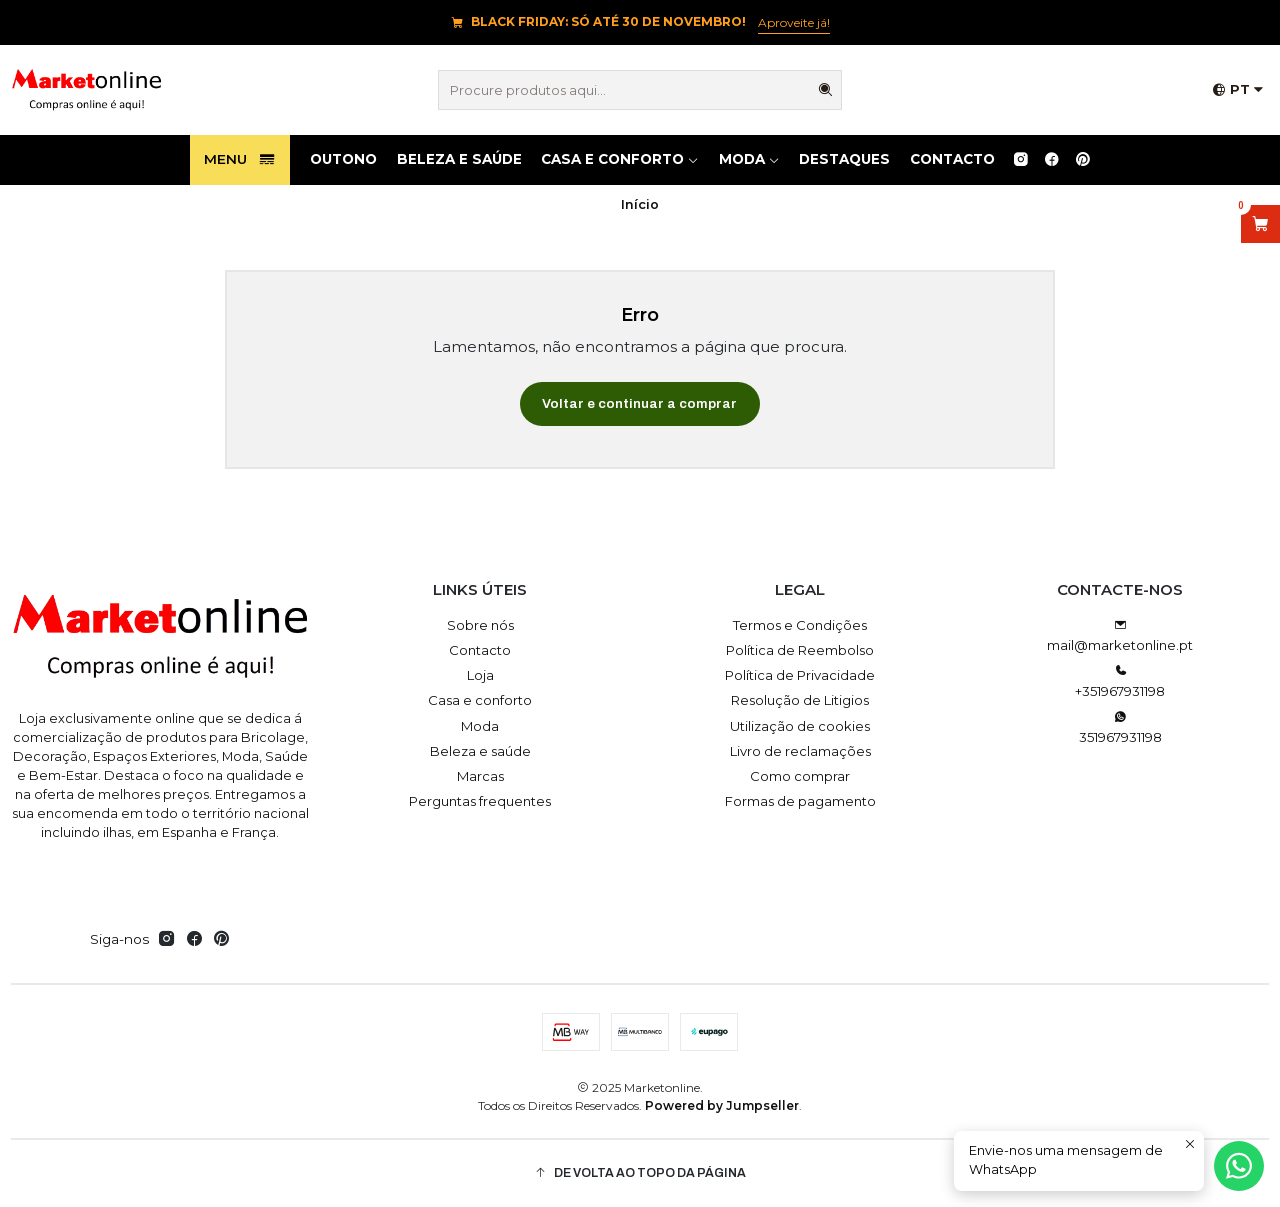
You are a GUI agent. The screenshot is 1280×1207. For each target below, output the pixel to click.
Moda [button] (749, 159)
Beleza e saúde (459, 159)
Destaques (844, 159)
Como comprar (800, 776)
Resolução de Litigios (800, 700)
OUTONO (343, 159)
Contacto (952, 159)
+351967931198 (1120, 681)
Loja (480, 675)
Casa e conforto (480, 700)
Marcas (480, 776)
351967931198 (1120, 727)
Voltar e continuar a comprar (639, 403)
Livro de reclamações (800, 751)
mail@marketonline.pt (1120, 636)
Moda (480, 726)
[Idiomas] (1238, 90)
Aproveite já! (794, 22)
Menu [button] (240, 160)
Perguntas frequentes (480, 801)
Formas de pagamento (800, 801)
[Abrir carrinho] (1260, 224)
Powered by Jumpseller (722, 1105)
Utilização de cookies (800, 726)
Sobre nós (480, 625)
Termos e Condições (800, 625)
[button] (640, 1173)
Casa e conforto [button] (620, 159)
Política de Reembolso (800, 650)
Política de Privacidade (800, 675)
